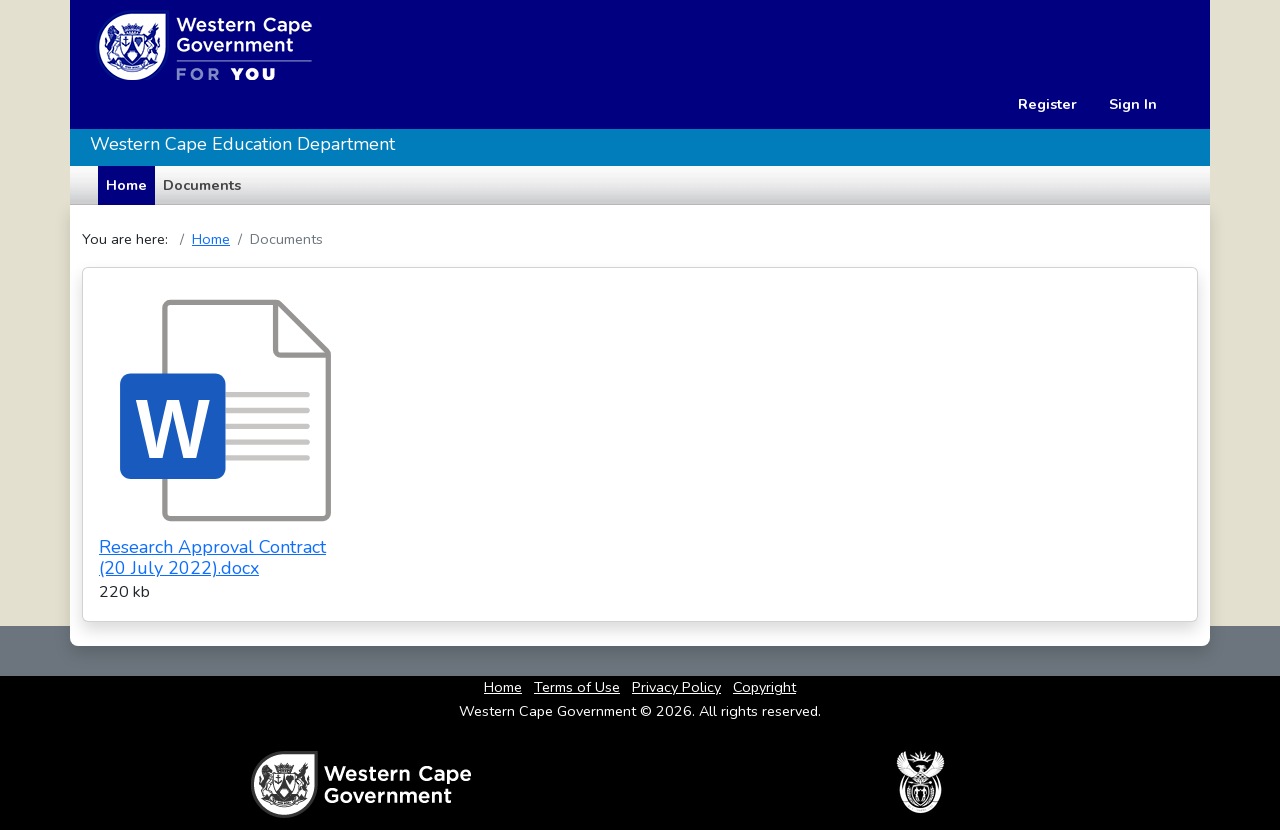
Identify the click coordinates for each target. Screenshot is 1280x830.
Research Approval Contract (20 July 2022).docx (212, 558)
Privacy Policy (676, 687)
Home (211, 239)
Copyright (764, 687)
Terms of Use (577, 687)
